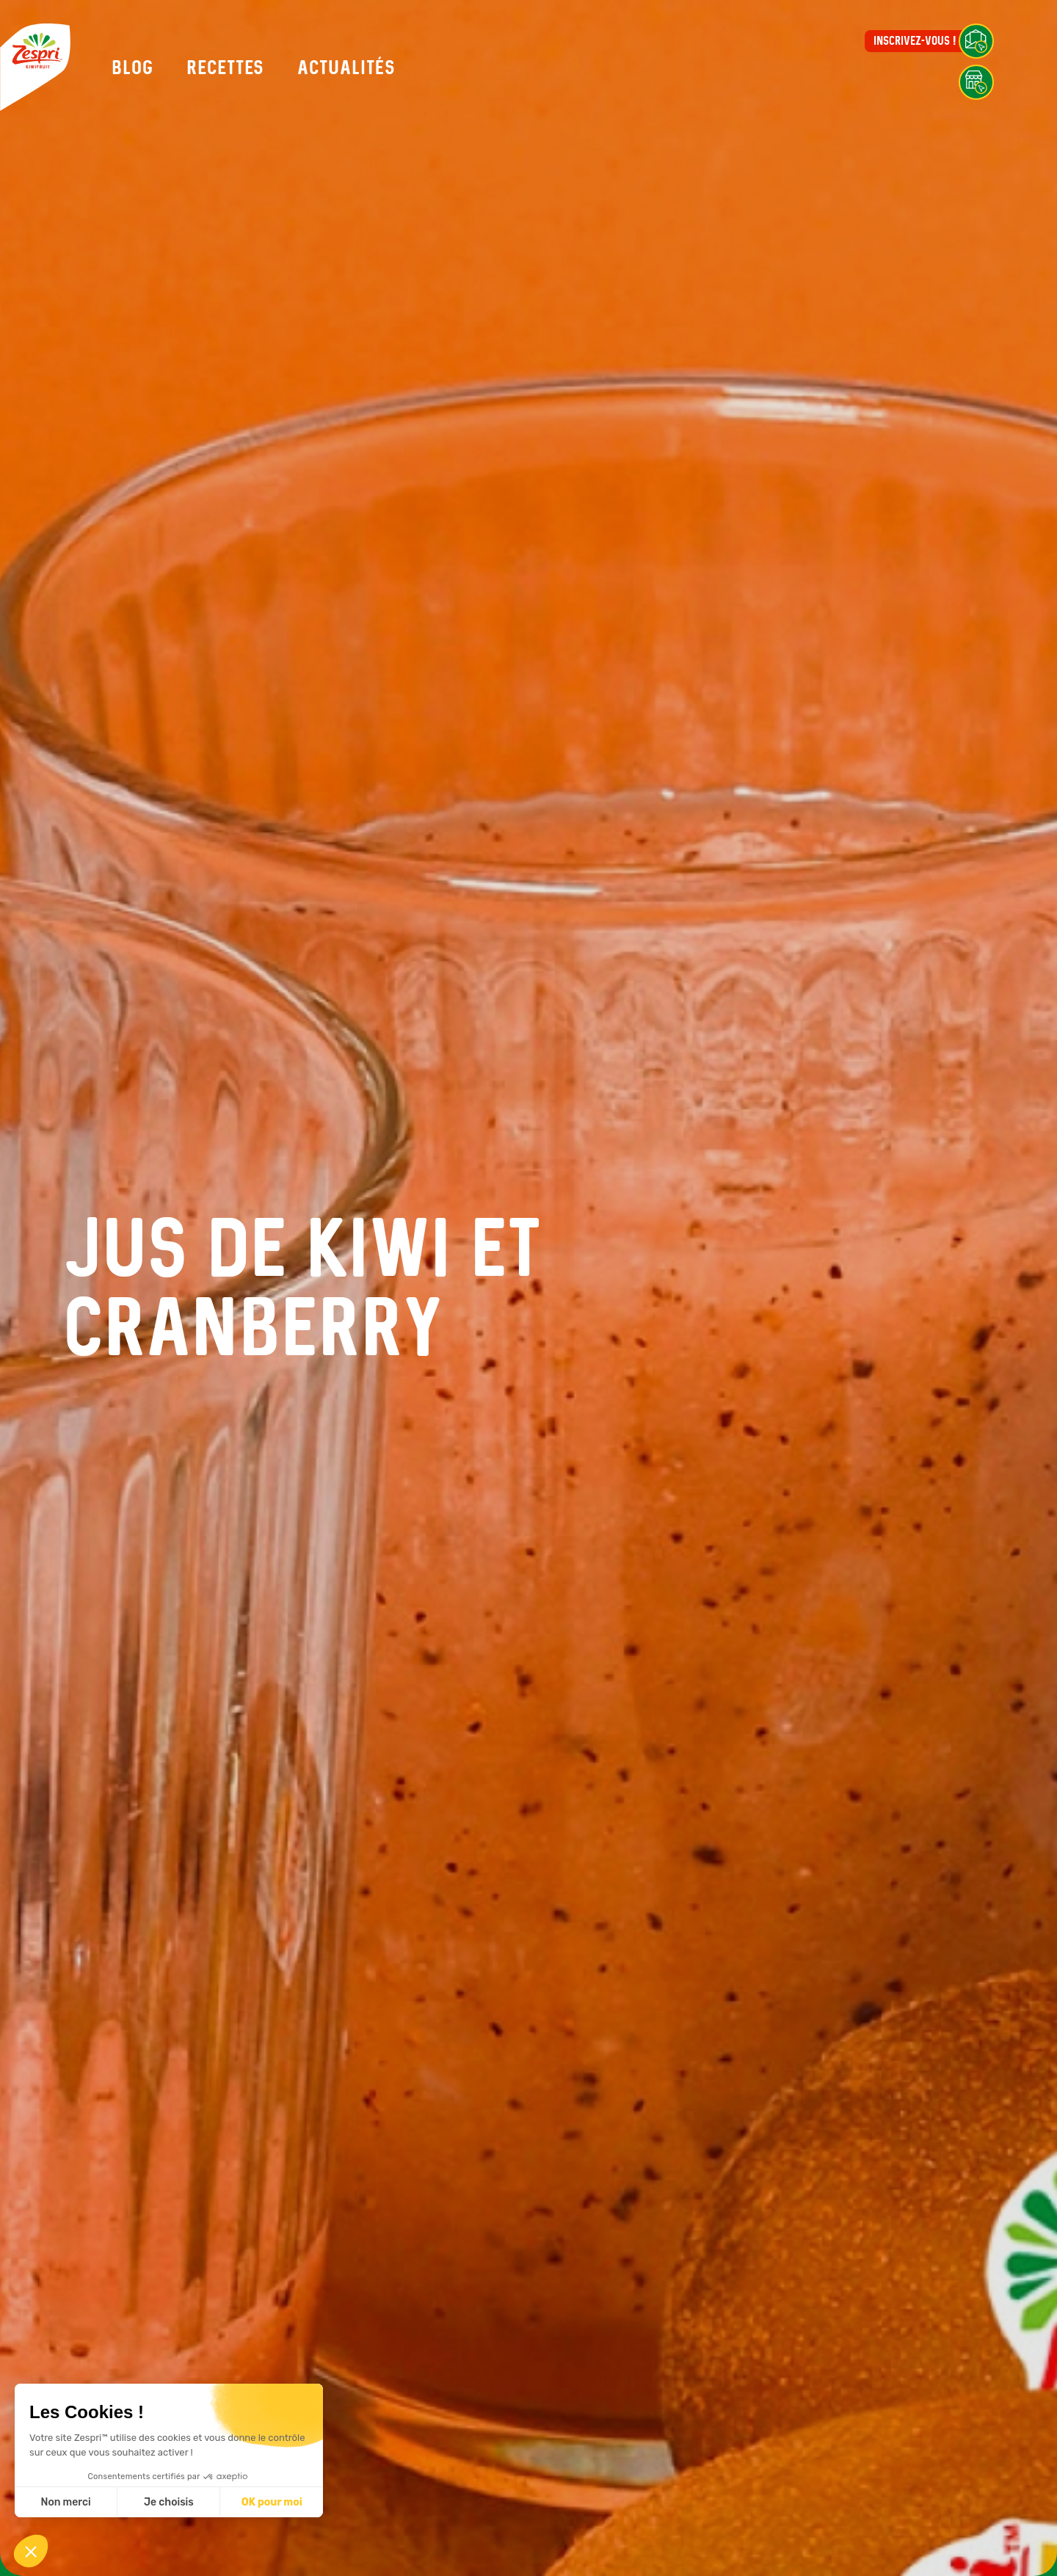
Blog (132, 67)
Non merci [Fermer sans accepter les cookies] (65, 2502)
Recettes (225, 67)
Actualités (346, 67)
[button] (30, 2551)
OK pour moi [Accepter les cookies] (271, 2502)
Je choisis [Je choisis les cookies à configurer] (169, 2502)
